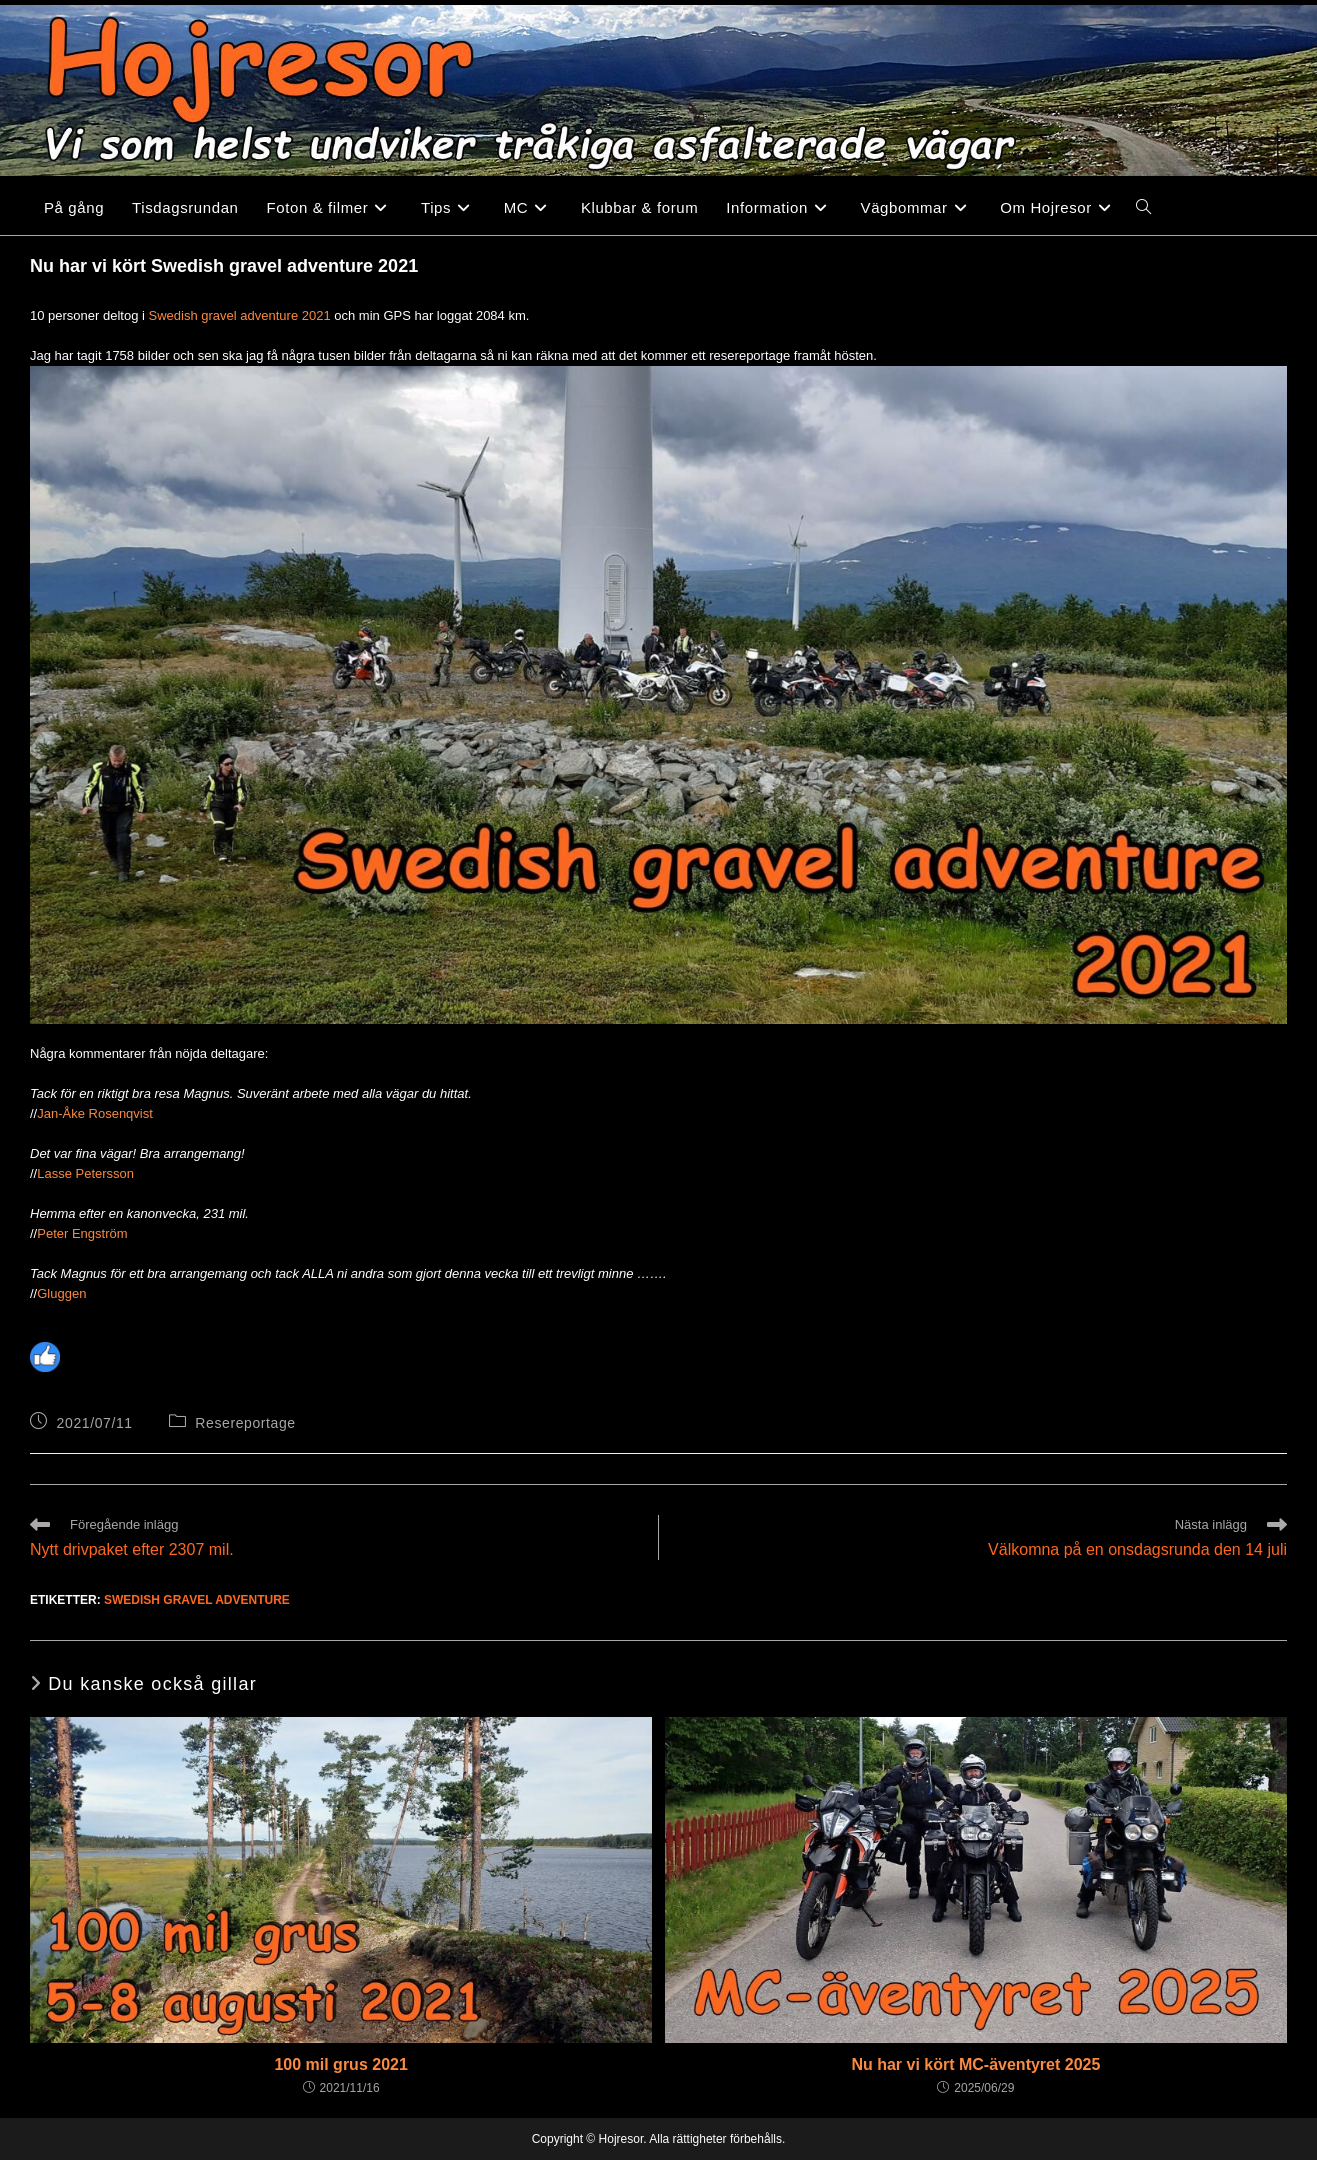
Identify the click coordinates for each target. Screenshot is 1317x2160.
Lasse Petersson (85, 1173)
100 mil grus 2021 (340, 2064)
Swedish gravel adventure (197, 1600)
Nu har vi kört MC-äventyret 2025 (975, 2064)
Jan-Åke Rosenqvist (95, 1113)
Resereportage (245, 1423)
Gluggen (61, 1293)
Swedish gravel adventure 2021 (240, 315)
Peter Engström (82, 1233)
